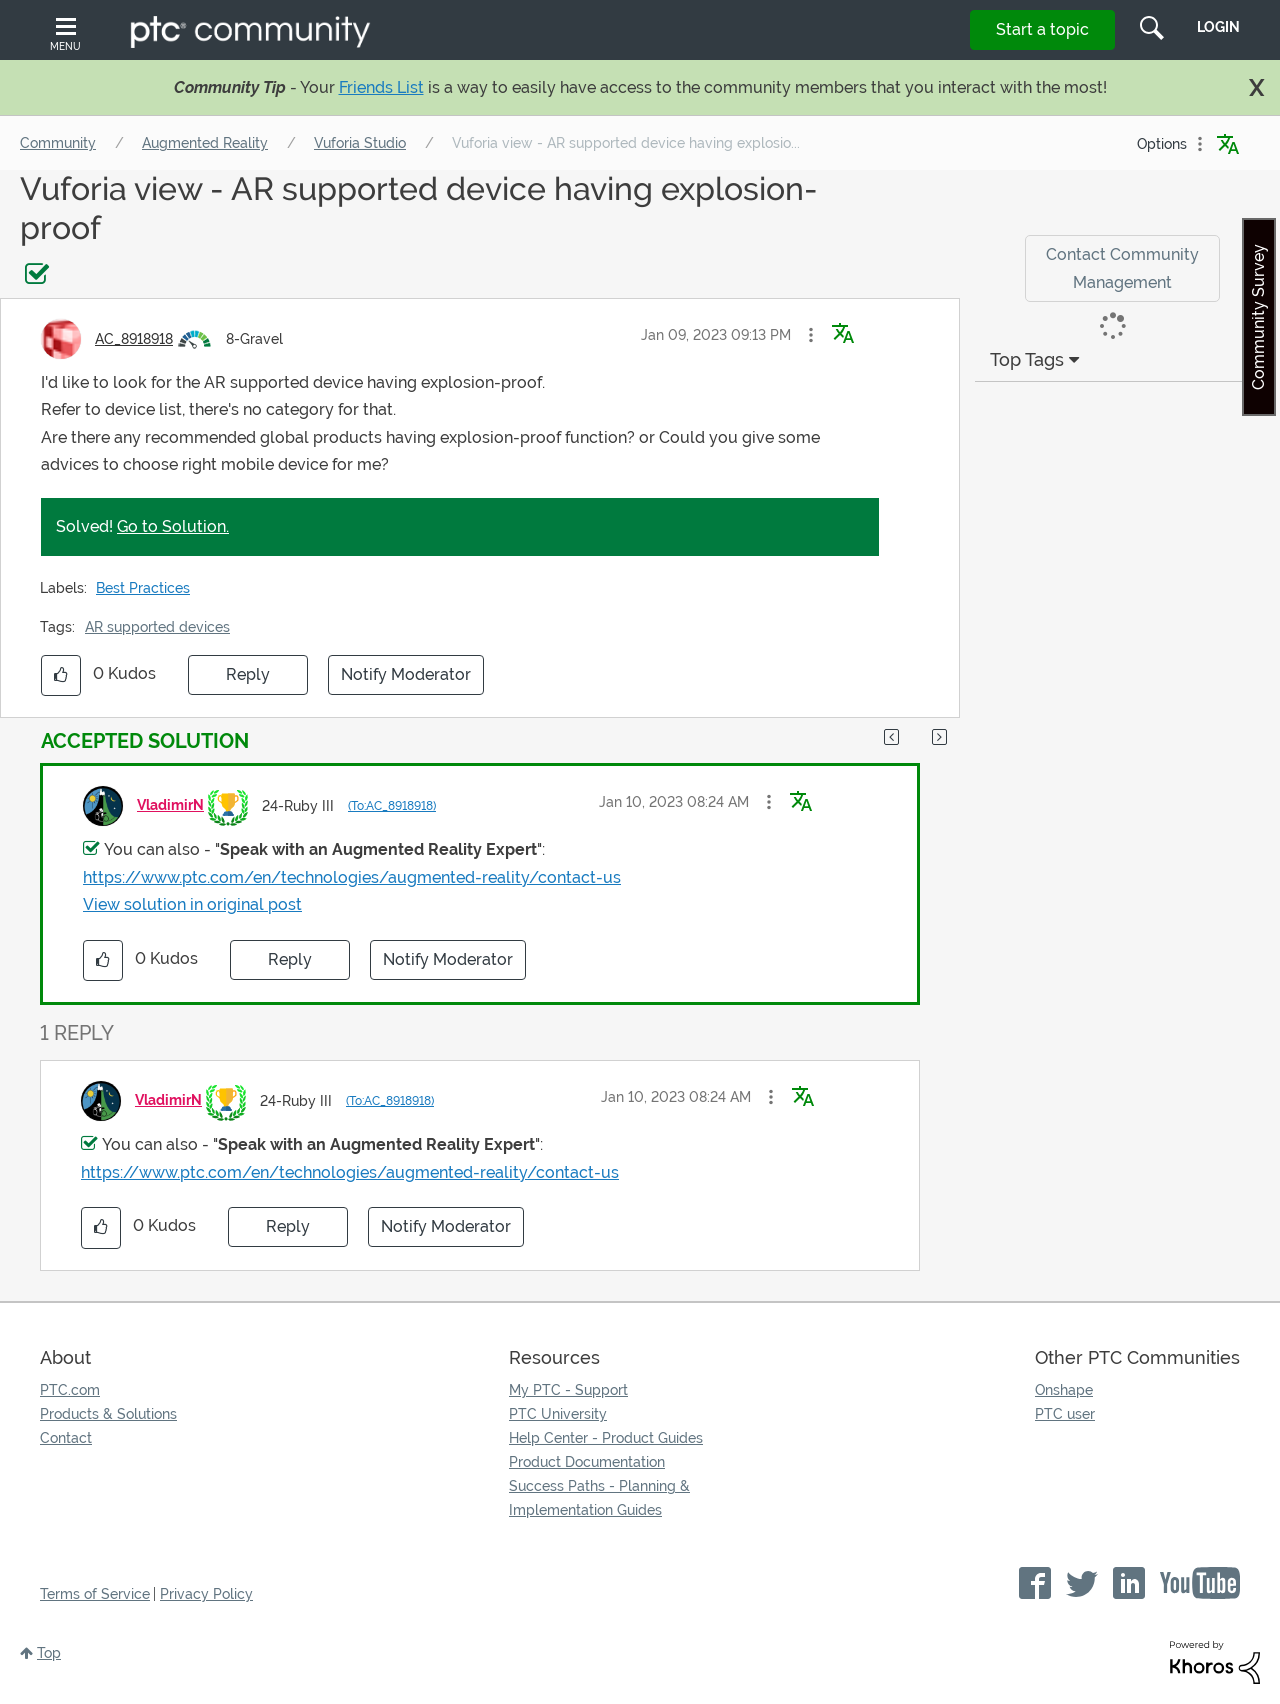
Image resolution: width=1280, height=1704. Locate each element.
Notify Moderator (406, 674)
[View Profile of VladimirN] (170, 805)
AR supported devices (157, 627)
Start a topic (1042, 29)
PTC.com (70, 1390)
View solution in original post (192, 904)
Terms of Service (95, 1594)
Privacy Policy (206, 1594)
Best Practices (143, 588)
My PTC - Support (568, 1390)
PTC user (1065, 1414)
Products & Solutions (108, 1414)
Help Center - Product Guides (606, 1438)
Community (58, 143)
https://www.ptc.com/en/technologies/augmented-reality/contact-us (352, 877)
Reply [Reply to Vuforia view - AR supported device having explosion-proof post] (248, 674)
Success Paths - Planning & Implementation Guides (599, 1498)
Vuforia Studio (360, 143)
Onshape (1064, 1390)
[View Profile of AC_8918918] (134, 339)
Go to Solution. (173, 526)
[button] (811, 335)
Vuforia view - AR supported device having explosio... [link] (626, 143)
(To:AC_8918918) (392, 806)
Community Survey (1258, 317)
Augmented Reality (205, 143)
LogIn (1218, 27)
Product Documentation (587, 1462)
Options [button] (1162, 144)
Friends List (381, 87)
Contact (66, 1438)
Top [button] (49, 1653)
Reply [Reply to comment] (290, 959)
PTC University (558, 1414)
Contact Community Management (1122, 268)
